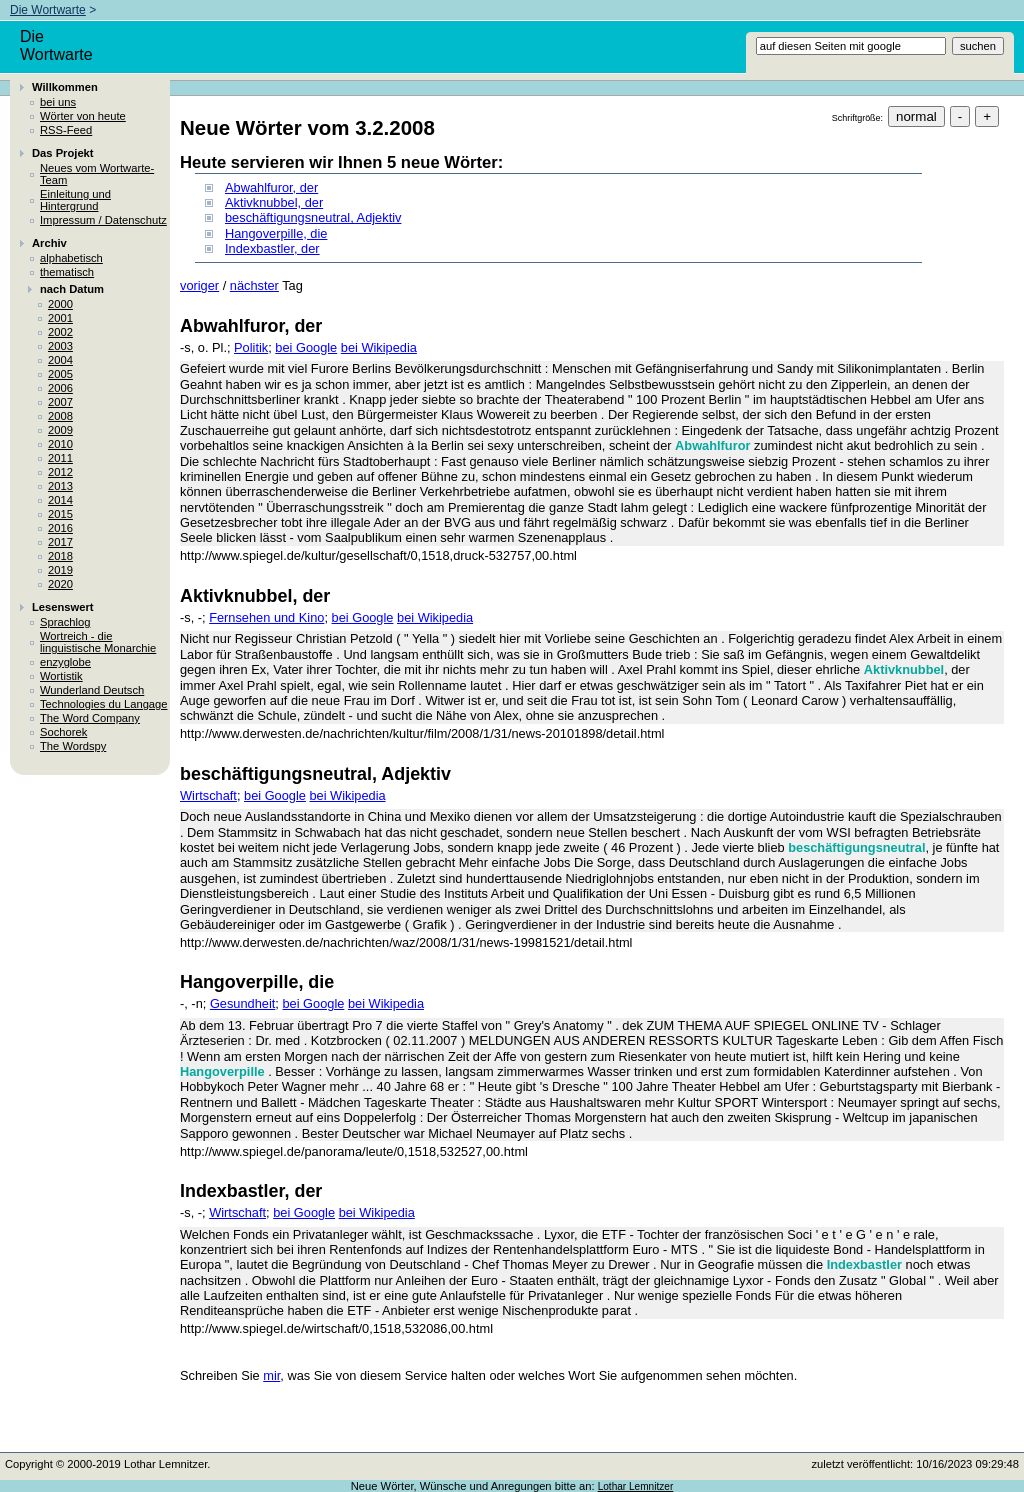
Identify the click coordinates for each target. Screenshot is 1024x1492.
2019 (60, 570)
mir (271, 1375)
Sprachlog (65, 622)
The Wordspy (73, 746)
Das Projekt (63, 153)
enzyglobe (65, 662)
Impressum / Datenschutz (103, 220)
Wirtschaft (208, 795)
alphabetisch (71, 258)
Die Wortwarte (48, 10)
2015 (60, 514)
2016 (60, 528)
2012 (60, 472)
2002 (60, 332)
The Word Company (90, 718)
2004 (60, 360)
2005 (60, 374)
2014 (60, 500)
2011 (60, 458)
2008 (60, 416)
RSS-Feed (66, 130)
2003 (60, 346)
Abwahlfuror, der (271, 187)
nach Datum (72, 289)
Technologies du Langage (104, 704)
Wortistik (61, 676)
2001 (60, 318)
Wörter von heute (83, 116)
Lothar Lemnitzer (636, 1486)
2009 (60, 430)
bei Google (306, 347)
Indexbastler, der (272, 248)
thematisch (67, 272)
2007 (60, 402)
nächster (254, 285)
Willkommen (65, 87)
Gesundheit (242, 1003)
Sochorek (63, 732)
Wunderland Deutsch (92, 690)
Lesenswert (63, 607)
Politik (251, 347)
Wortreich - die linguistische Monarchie (98, 642)
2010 (60, 444)
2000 (60, 304)
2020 (60, 584)
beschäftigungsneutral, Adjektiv (313, 217)
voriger (199, 285)
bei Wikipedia (379, 347)
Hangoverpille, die (276, 233)
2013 (60, 486)
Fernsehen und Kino (266, 617)
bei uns (58, 102)
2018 (60, 556)
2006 (60, 388)
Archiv (49, 243)
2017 (60, 542)
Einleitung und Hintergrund (75, 200)
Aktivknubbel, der (274, 202)
